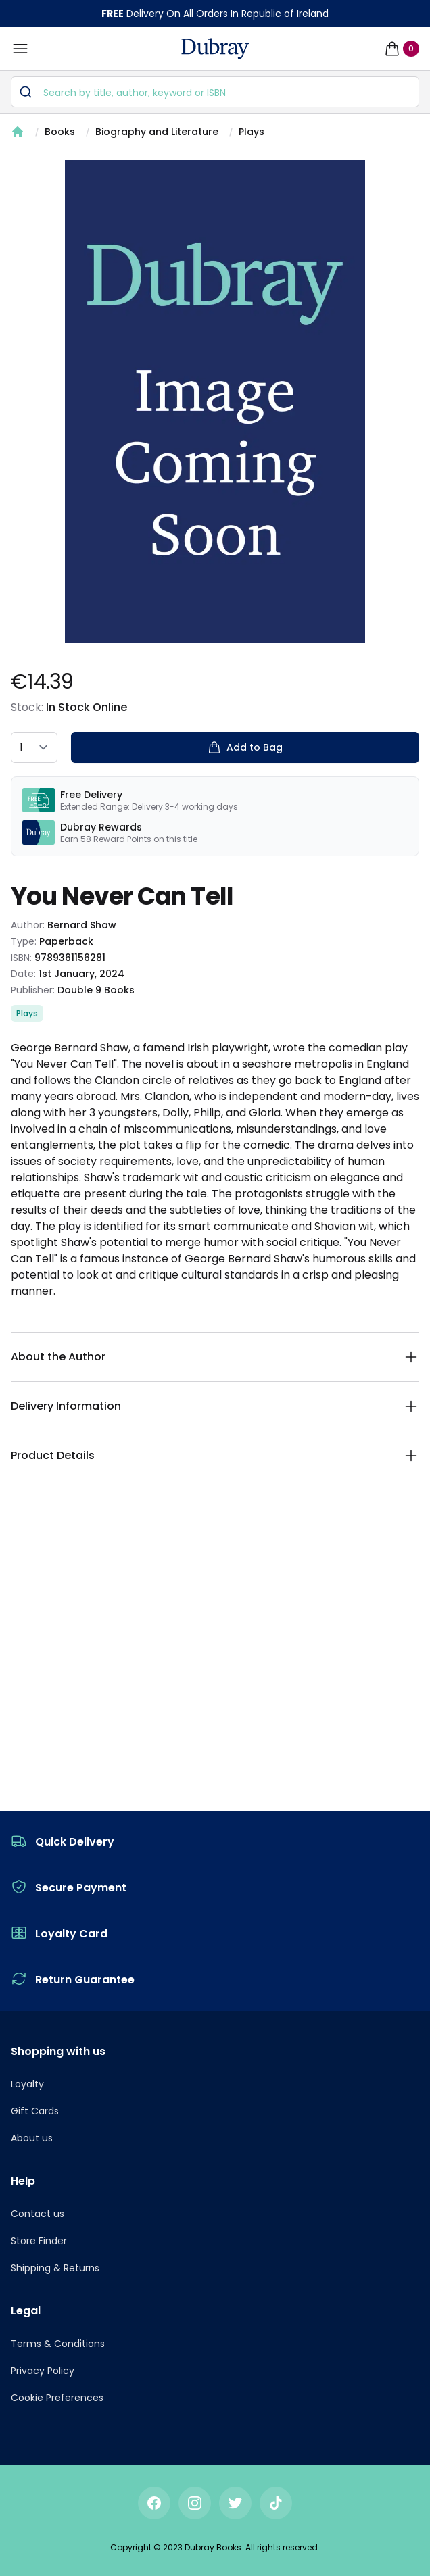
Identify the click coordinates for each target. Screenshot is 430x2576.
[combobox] (215, 91)
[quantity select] (34, 747)
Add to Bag (245, 747)
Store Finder (39, 2241)
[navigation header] (215, 48)
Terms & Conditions (58, 2343)
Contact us (37, 2214)
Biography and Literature (156, 132)
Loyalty (27, 2084)
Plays (251, 132)
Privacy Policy (42, 2370)
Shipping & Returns (55, 2268)
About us (32, 2138)
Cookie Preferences (57, 2397)
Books (60, 132)
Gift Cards (35, 2111)
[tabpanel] (215, 401)
